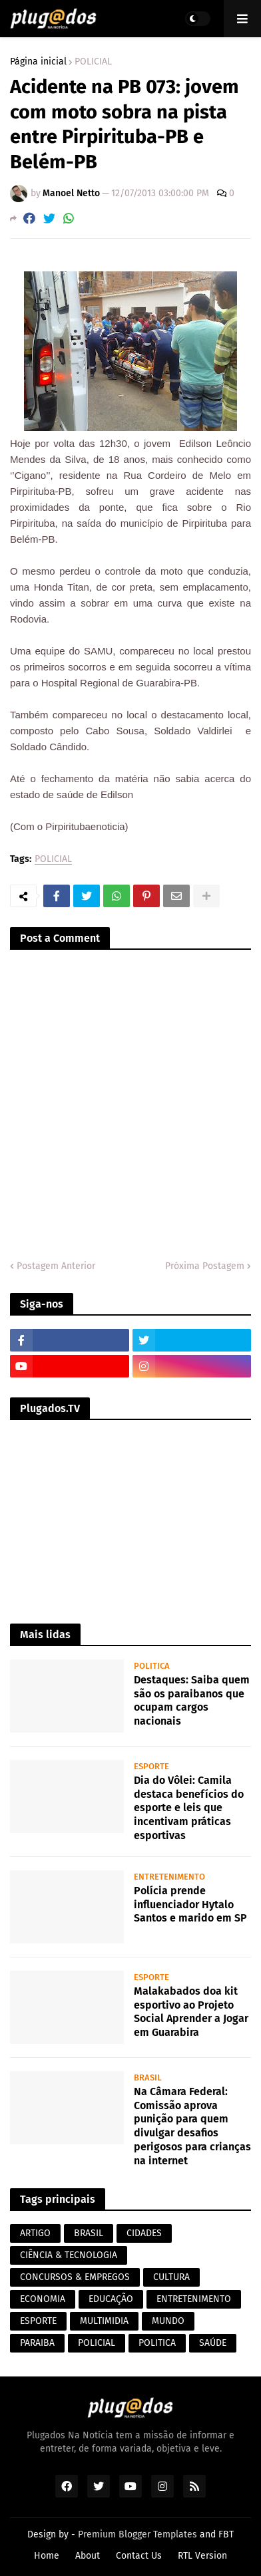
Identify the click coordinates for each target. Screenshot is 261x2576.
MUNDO (168, 2321)
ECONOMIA (42, 2299)
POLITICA (157, 2343)
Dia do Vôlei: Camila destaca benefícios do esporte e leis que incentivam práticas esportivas (189, 1808)
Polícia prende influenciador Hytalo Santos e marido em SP (190, 1904)
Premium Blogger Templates (137, 2534)
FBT (226, 2534)
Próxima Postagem (204, 1266)
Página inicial (38, 62)
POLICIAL (93, 62)
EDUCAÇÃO (111, 2299)
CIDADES (144, 2233)
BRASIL (88, 2233)
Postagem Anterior (56, 1266)
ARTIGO (35, 2233)
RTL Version (202, 2555)
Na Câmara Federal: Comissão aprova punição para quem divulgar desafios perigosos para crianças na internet (192, 2126)
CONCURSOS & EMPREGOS (75, 2277)
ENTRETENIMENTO (193, 2299)
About (87, 2555)
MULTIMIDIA (104, 2321)
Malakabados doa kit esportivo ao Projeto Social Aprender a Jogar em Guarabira (191, 2012)
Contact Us (139, 2555)
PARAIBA (37, 2343)
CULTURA (171, 2277)
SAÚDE (212, 2343)
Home (46, 2555)
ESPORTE (38, 2321)
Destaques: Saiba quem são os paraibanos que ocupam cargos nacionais (192, 1700)
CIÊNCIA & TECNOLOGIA (68, 2255)
